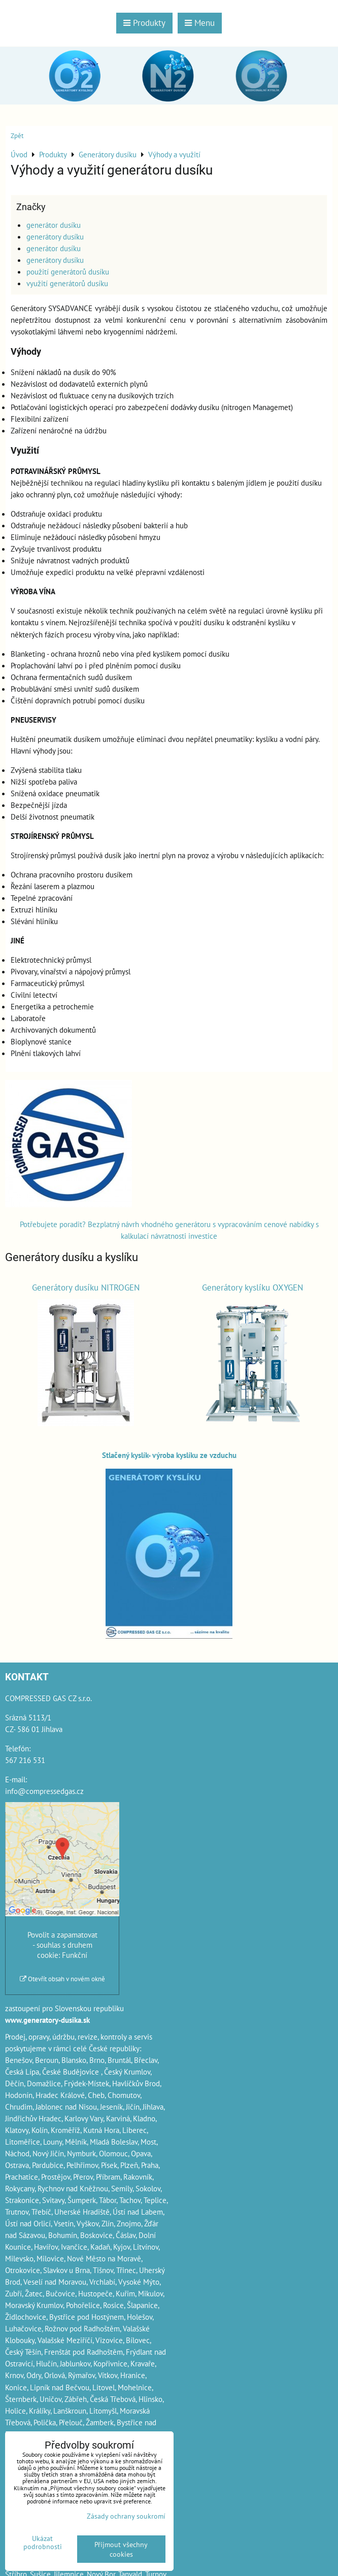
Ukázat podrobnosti (42, 2542)
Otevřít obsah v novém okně (62, 1979)
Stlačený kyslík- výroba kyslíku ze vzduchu (169, 1455)
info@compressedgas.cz (44, 1791)
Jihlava (153, 2107)
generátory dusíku (55, 236)
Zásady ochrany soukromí (126, 2516)
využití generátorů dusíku (67, 283)
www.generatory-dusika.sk (47, 2020)
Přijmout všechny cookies (121, 2549)
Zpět (17, 135)
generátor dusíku (53, 225)
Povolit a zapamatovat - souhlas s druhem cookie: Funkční (62, 1944)
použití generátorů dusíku (67, 271)
